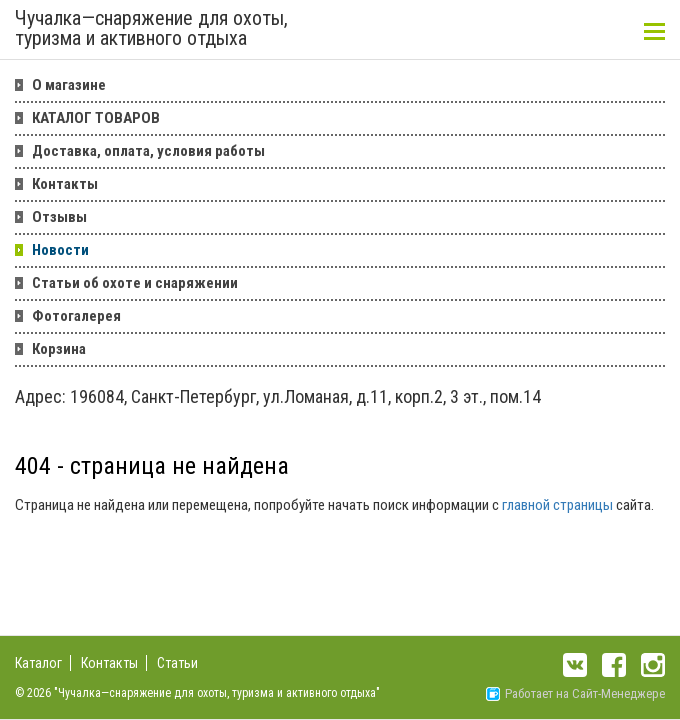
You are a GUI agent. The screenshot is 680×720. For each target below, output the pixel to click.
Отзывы (59, 217)
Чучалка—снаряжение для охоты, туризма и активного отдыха (151, 29)
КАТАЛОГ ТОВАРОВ (96, 118)
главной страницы (557, 505)
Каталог (38, 663)
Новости (60, 250)
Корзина (59, 349)
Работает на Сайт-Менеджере (575, 693)
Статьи (177, 663)
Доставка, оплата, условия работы (148, 151)
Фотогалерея (76, 316)
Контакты (65, 184)
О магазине (69, 85)
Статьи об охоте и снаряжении (135, 283)
